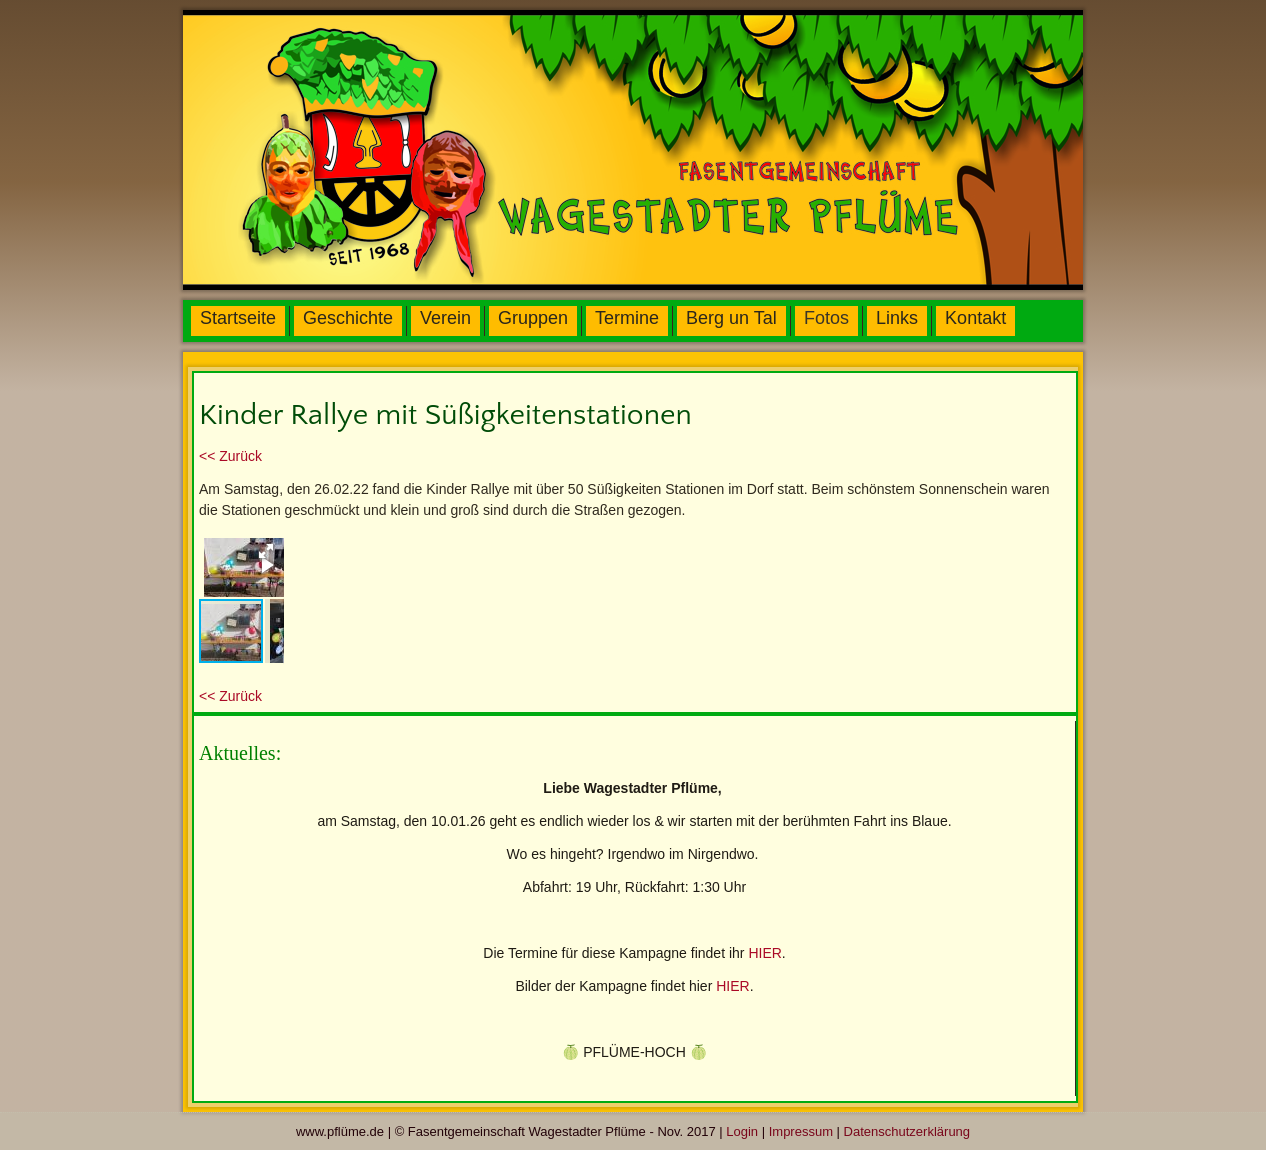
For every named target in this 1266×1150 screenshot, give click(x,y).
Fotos (826, 318)
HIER (764, 953)
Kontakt (975, 318)
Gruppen (533, 318)
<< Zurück (230, 456)
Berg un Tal (731, 318)
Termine (627, 318)
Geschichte (348, 318)
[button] (266, 551)
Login (742, 1131)
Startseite (238, 318)
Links (897, 318)
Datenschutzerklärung (907, 1131)
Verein (445, 318)
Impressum (801, 1131)
